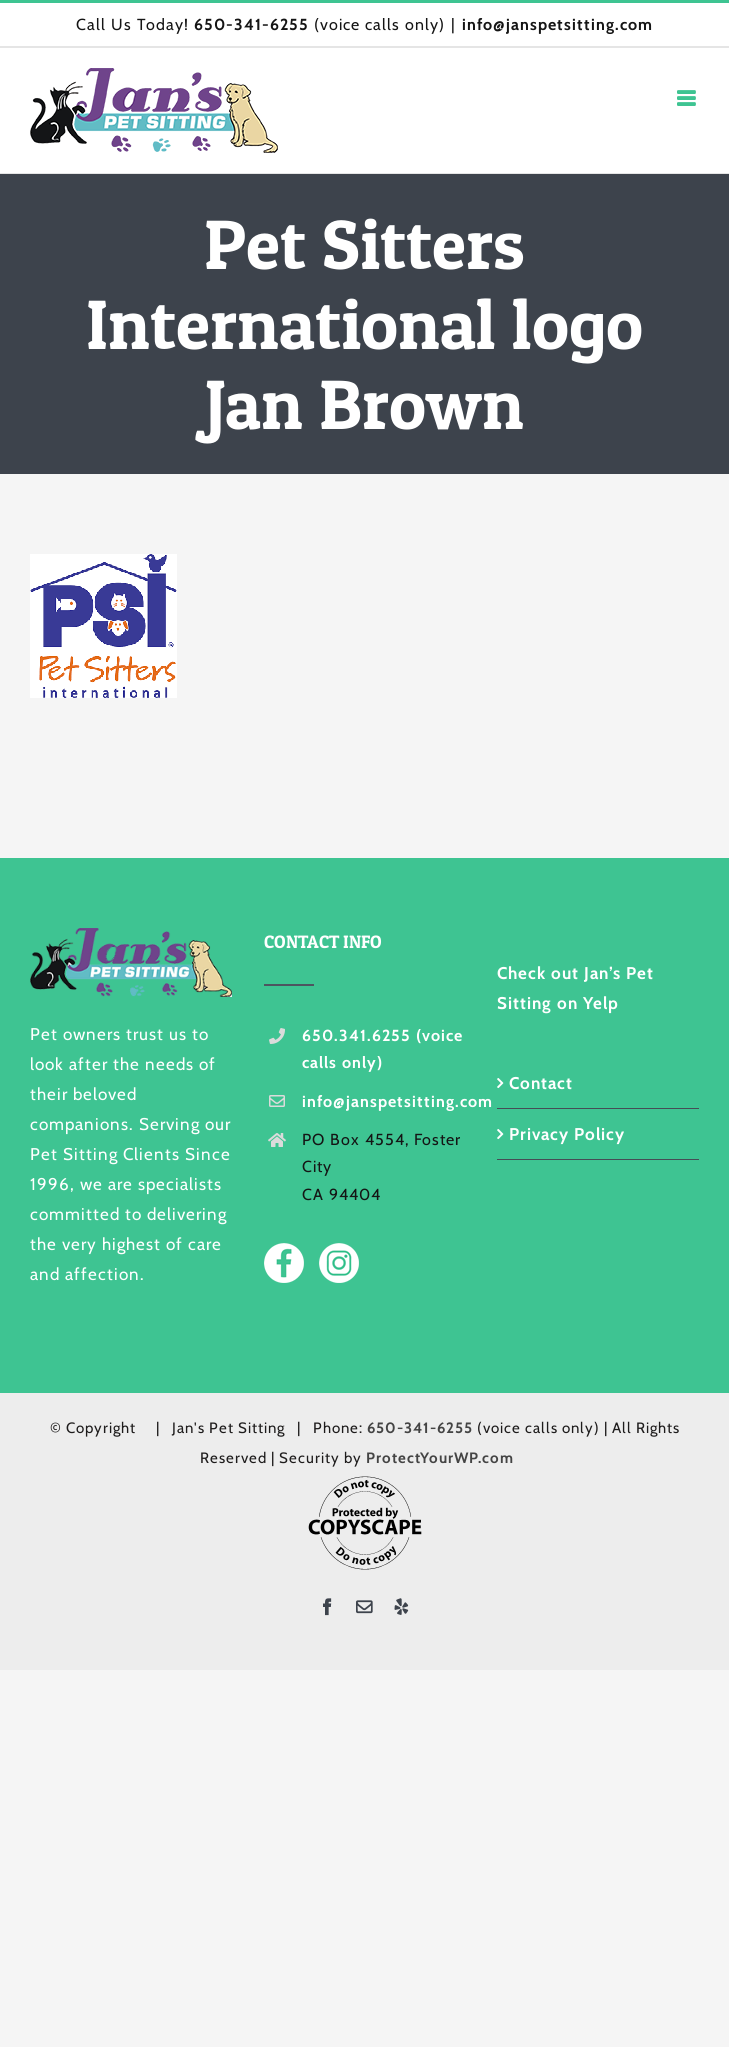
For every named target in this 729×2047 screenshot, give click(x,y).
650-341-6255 (251, 24)
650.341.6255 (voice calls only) (382, 1049)
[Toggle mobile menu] (688, 98)
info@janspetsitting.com (557, 24)
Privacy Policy (567, 1134)
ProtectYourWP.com (440, 1458)
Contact (541, 1083)
